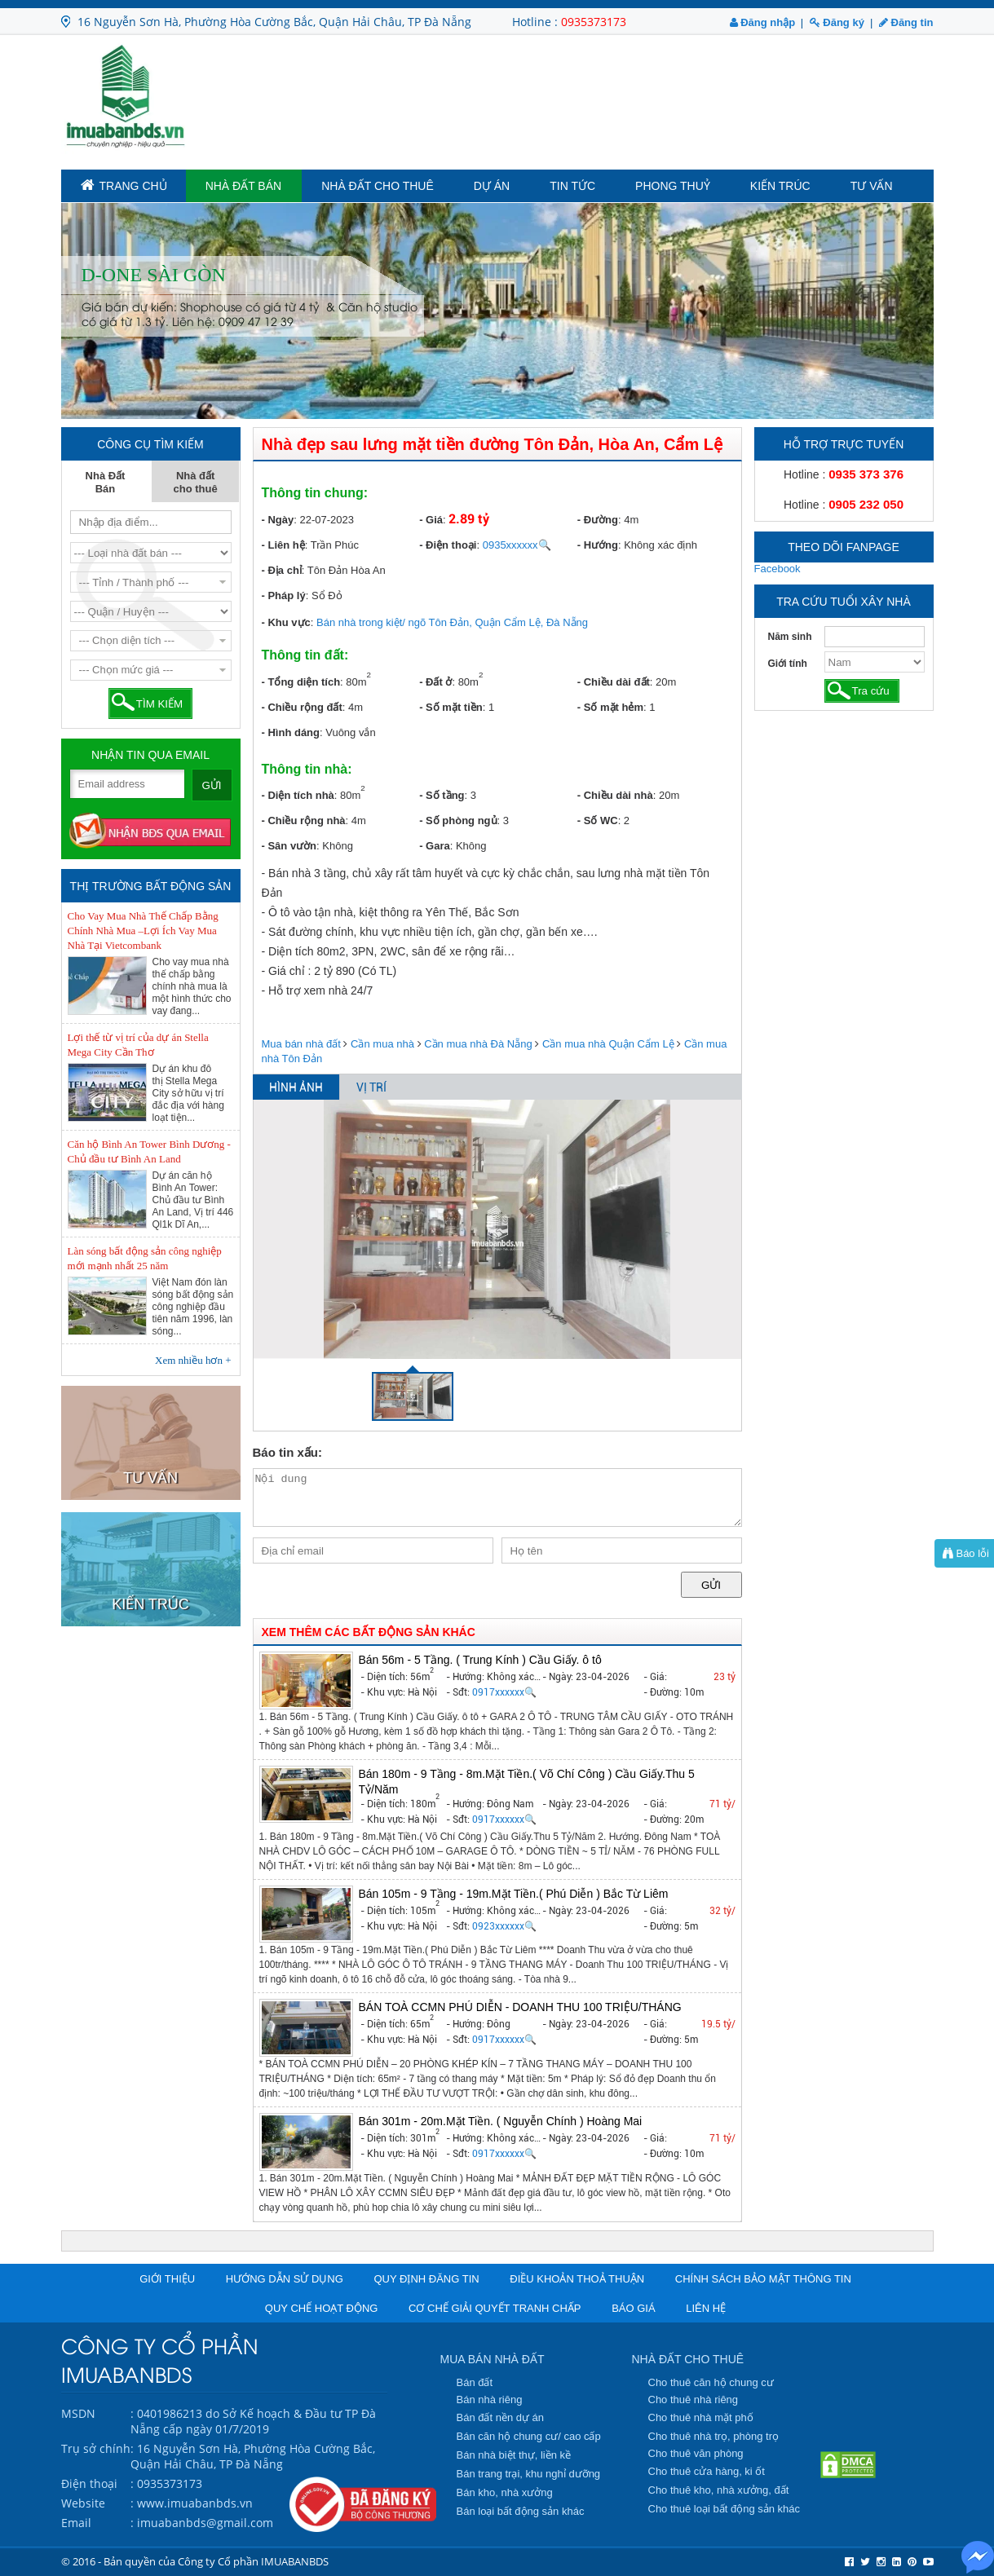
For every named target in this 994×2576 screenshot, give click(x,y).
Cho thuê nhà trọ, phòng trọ (714, 2436)
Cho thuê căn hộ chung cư (711, 2382)
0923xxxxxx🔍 (504, 1926)
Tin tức (572, 185)
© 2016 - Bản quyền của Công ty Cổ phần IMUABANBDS (195, 2561)
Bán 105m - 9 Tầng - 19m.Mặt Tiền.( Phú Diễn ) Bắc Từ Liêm (514, 1893)
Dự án (492, 185)
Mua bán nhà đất (301, 1044)
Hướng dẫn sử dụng (284, 2279)
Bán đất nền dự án (501, 2417)
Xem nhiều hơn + (193, 1360)
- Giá (431, 520)
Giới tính (787, 663)
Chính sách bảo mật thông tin (763, 2279)
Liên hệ (706, 2308)
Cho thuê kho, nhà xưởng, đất (718, 2490)
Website (83, 2503)
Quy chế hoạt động (321, 2308)
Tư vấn (871, 185)
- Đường (597, 520)
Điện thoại (89, 2483)
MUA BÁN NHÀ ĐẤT (492, 2359)
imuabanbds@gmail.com (205, 2522)
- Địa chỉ (282, 570)
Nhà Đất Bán (243, 185)
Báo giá (633, 2308)
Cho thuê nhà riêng (693, 2399)
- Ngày (278, 520)
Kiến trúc (780, 185)
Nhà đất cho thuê (377, 185)
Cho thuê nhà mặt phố (700, 2417)
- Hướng (597, 545)
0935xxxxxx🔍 (517, 545)
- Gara (434, 846)
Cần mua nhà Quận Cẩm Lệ (608, 1044)
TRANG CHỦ (124, 185)
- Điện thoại (447, 545)
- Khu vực (286, 622)
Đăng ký (837, 22)
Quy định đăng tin (426, 2279)
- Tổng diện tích (301, 682)
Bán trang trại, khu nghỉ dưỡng (529, 2474)
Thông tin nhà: (307, 769)
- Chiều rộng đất (302, 707)
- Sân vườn (289, 846)
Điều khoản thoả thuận (577, 2279)
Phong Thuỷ (672, 185)
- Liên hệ (283, 545)
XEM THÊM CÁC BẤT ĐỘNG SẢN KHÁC (368, 1632)
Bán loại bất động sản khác (521, 2511)
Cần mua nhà (382, 1044)
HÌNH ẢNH (296, 1087)
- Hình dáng (291, 732)
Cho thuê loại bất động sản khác (724, 2509)
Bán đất (475, 2382)
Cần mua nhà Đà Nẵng (478, 1044)
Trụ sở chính (95, 2448)
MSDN (78, 2413)
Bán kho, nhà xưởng (505, 2492)
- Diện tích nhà (298, 795)
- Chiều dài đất (613, 682)
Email (76, 2522)
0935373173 (593, 21)
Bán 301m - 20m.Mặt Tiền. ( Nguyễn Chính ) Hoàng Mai (501, 2121)
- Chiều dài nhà (615, 795)
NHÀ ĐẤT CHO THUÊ (688, 2359)
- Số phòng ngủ (458, 820)
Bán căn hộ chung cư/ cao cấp (529, 2436)
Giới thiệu (167, 2279)
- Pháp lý (284, 595)
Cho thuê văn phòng (696, 2453)
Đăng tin (906, 22)
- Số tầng (441, 795)
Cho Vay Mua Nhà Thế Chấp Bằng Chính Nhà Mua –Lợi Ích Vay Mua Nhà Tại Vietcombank (143, 930)
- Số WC (597, 820)
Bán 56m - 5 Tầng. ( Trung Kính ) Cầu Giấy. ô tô (480, 1659)
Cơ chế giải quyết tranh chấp (495, 2308)
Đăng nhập (763, 22)
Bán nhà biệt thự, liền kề (514, 2455)
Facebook (777, 568)
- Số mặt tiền (451, 707)
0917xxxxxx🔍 (504, 1692)
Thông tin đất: (305, 655)
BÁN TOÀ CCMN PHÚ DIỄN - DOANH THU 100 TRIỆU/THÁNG (520, 2007)
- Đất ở (435, 682)
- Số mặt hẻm (610, 707)
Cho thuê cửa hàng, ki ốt (706, 2471)
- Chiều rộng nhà (304, 820)
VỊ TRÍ (371, 1087)
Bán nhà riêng (490, 2399)
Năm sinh (790, 636)
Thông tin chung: (315, 493)
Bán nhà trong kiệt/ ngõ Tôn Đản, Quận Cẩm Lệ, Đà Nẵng (452, 622)
